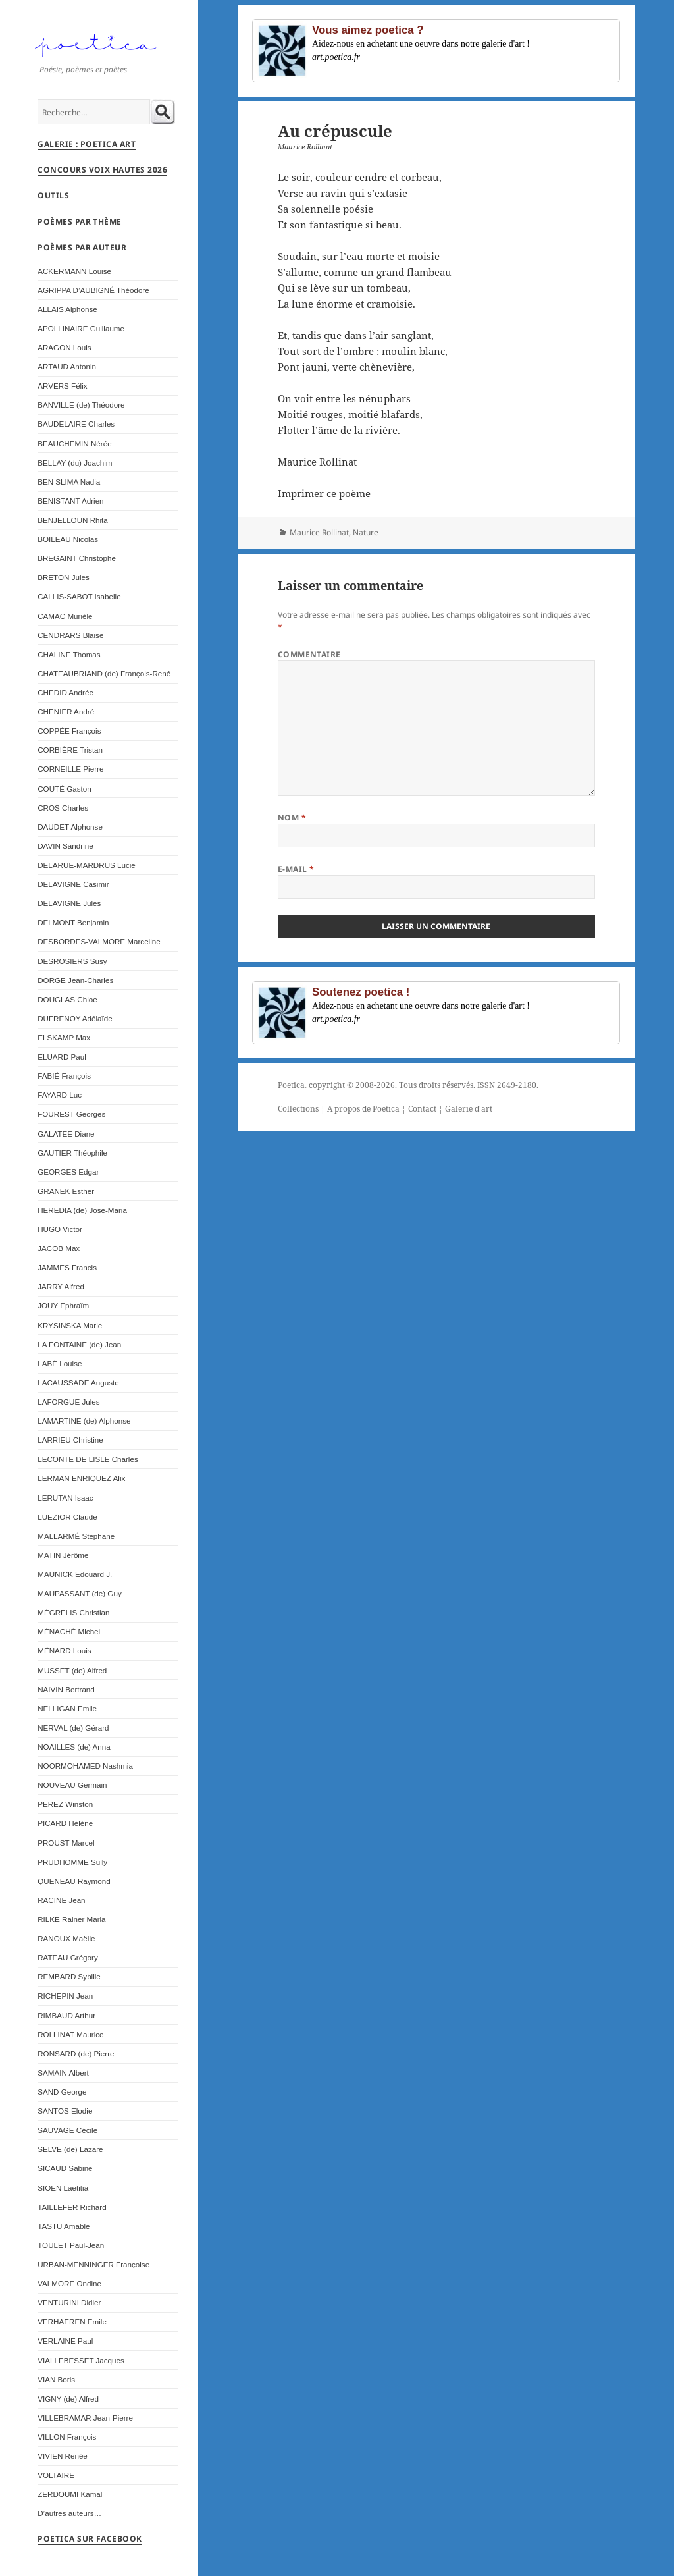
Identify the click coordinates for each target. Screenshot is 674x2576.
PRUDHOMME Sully (72, 1862)
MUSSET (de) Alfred (72, 1670)
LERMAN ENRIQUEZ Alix (81, 1478)
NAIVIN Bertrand (66, 1689)
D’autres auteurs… (69, 2513)
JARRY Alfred (61, 1286)
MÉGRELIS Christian (73, 1612)
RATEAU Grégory (68, 1957)
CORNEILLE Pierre (70, 769)
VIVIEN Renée (63, 2456)
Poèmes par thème (80, 221)
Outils (53, 195)
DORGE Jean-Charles (75, 980)
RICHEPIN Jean (65, 1995)
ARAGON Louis (64, 347)
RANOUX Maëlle (66, 1938)
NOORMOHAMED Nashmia (85, 1765)
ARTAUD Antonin (67, 366)
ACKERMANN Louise (74, 271)
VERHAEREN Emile (72, 2321)
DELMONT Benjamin (73, 922)
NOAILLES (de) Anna (74, 1746)
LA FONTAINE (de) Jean (79, 1344)
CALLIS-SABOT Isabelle (79, 596)
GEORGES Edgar (68, 1171)
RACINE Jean (61, 1900)
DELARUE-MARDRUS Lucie (87, 865)
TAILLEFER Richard (72, 2207)
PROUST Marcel (66, 1842)
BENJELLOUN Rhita (73, 520)
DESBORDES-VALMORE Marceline (99, 941)
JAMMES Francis (67, 1267)
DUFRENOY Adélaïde (75, 1018)
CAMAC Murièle (65, 616)
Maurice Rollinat (319, 532)
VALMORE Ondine (69, 2283)
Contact (422, 1108)
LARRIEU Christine (70, 1440)
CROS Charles (63, 807)
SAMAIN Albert (63, 2072)
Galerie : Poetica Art (87, 143)
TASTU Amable (64, 2226)
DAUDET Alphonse (70, 826)
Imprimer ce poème (324, 493)
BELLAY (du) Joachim (75, 462)
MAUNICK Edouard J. (75, 1574)
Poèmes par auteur (82, 247)
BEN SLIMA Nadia (69, 481)
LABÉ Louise (60, 1363)
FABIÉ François (64, 1075)
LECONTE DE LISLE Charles (88, 1459)
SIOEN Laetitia (63, 2188)
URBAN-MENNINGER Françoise (93, 2264)
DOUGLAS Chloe (67, 999)
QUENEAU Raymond (74, 1881)
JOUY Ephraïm (63, 1305)
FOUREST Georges (71, 1114)
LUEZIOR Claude (67, 1517)
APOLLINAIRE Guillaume (81, 328)
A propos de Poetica (363, 1108)
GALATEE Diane (66, 1133)
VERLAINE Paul (65, 2340)
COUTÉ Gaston (64, 788)
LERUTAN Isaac (65, 1497)
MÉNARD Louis (64, 1650)
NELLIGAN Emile (67, 1708)
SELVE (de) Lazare (70, 2149)
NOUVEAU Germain (72, 1785)
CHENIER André (66, 711)
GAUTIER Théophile (72, 1152)
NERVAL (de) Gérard (73, 1727)
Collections (298, 1108)
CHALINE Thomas (69, 654)
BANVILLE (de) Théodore (81, 404)
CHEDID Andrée (65, 692)
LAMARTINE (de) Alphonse (84, 1420)
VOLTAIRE (56, 2475)
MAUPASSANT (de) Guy (79, 1593)
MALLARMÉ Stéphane (76, 1536)
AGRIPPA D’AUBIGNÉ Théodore (93, 290)
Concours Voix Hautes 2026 (102, 169)
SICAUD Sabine (65, 2168)
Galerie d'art (468, 1108)
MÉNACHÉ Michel (69, 1631)
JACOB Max (59, 1248)
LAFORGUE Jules (68, 1401)
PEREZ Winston (65, 1804)
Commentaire (309, 654)
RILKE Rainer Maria (71, 1919)
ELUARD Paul (62, 1056)
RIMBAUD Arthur (66, 2015)
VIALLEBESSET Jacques (81, 2360)
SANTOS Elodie (65, 2110)
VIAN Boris (56, 2379)
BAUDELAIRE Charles (76, 423)
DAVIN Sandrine (65, 846)
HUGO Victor (60, 1229)
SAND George (62, 2091)
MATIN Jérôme (63, 1555)
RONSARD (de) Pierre (76, 2053)
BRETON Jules (64, 577)
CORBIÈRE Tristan (70, 749)
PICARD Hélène (65, 1823)
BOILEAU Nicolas (68, 539)
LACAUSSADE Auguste (78, 1382)
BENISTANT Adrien (70, 500)
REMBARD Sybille (69, 1976)
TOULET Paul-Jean (71, 2245)
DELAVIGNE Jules (69, 903)
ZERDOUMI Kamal (70, 2494)
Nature (365, 532)
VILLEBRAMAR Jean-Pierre (85, 2417)
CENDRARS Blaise (70, 635)
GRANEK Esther (66, 1191)
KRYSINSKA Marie (70, 1325)
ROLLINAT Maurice (70, 2034)
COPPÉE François (69, 730)
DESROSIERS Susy (72, 961)
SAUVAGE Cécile (67, 2130)
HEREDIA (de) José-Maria (82, 1210)
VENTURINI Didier (69, 2302)
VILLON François (67, 2436)
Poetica (291, 1084)
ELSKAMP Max (64, 1037)
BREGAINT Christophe (77, 558)
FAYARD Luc (60, 1094)
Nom (292, 817)
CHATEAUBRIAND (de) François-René (104, 673)
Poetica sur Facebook (90, 2538)
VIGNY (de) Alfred (68, 2398)
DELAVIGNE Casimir (73, 884)
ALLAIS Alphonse (67, 309)
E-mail (296, 868)
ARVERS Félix (62, 385)
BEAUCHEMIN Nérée (74, 443)
